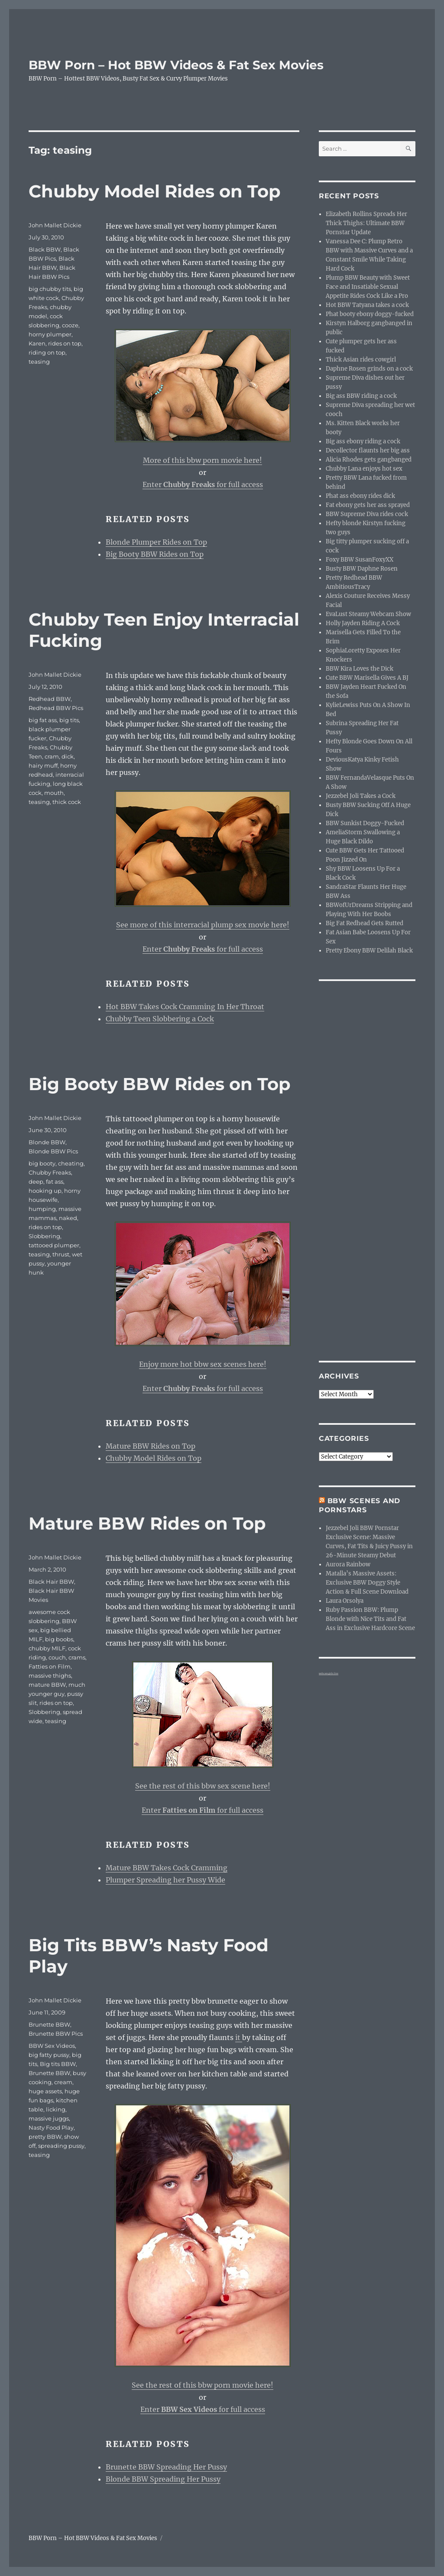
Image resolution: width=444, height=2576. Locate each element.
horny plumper (50, 334)
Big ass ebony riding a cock (363, 441)
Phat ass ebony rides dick (360, 496)
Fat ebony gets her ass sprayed (368, 505)
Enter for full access (203, 484)
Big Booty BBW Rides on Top (155, 554)
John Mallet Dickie (55, 225)
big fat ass (43, 720)
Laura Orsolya (344, 1600)
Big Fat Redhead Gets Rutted (364, 923)
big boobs (59, 1639)
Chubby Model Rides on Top (155, 191)
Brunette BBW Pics (56, 2033)
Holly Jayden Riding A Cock (363, 623)
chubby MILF (47, 1648)
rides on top (64, 343)
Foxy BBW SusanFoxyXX (359, 559)
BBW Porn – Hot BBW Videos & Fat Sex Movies (176, 65)
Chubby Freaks (50, 1172)
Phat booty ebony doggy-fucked (370, 314)
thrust (60, 1254)
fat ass (54, 1181)
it (238, 2037)
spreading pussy (61, 2145)
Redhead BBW (50, 698)
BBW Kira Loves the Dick (359, 668)
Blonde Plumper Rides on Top (156, 542)
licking (55, 2109)
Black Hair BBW (51, 1581)
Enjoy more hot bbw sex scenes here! (202, 1364)
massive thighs (50, 1675)
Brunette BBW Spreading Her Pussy (166, 2467)
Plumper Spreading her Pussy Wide (165, 1880)
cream (63, 2082)
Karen (37, 343)
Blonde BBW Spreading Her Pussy (163, 2479)
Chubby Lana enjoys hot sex (364, 468)
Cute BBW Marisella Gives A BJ (367, 677)
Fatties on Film (50, 1666)
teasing (39, 361)
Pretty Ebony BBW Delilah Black (369, 950)
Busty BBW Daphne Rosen (362, 568)
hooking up (45, 1190)
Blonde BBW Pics (53, 1151)
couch (57, 1657)
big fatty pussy (49, 2054)
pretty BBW (45, 2136)
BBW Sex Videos (52, 2045)
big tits (69, 720)
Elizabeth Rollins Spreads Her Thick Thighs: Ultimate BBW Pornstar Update (366, 223)
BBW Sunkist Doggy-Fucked (365, 823)
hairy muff (43, 765)
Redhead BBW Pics (56, 707)
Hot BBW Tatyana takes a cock (367, 305)
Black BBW (45, 249)
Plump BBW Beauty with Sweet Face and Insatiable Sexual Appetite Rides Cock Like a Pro (368, 287)
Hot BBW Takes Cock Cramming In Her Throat (185, 1006)
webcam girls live (328, 1673)
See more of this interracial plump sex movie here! (202, 924)
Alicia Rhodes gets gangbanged (369, 459)
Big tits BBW (58, 2063)
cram (52, 756)
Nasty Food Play (51, 2127)
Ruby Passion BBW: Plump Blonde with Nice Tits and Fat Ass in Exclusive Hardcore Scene (370, 1619)
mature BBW (47, 1684)
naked (68, 1217)
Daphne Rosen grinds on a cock (369, 368)
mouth (54, 792)
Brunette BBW (49, 2024)
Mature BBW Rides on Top (150, 1446)
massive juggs (49, 2118)
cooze (70, 325)
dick (68, 756)
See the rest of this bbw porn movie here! (202, 2385)
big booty (42, 1163)
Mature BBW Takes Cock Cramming (166, 1867)
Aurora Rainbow (348, 1564)
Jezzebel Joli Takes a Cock (360, 796)
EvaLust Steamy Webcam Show (368, 614)
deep (36, 1181)
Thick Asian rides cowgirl (361, 359)
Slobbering (44, 1236)
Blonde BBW (47, 1142)
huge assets (45, 2091)
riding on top (47, 352)
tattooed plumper (54, 1245)
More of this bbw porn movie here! (202, 460)
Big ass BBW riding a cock (361, 396)
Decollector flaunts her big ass (368, 450)
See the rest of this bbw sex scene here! (202, 1786)
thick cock (66, 801)
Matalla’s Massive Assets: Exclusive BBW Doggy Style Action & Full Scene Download (367, 1582)
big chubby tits (50, 288)
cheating (71, 1163)
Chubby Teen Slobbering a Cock (160, 1018)
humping (42, 1208)
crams (76, 1657)
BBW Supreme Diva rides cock (367, 514)
